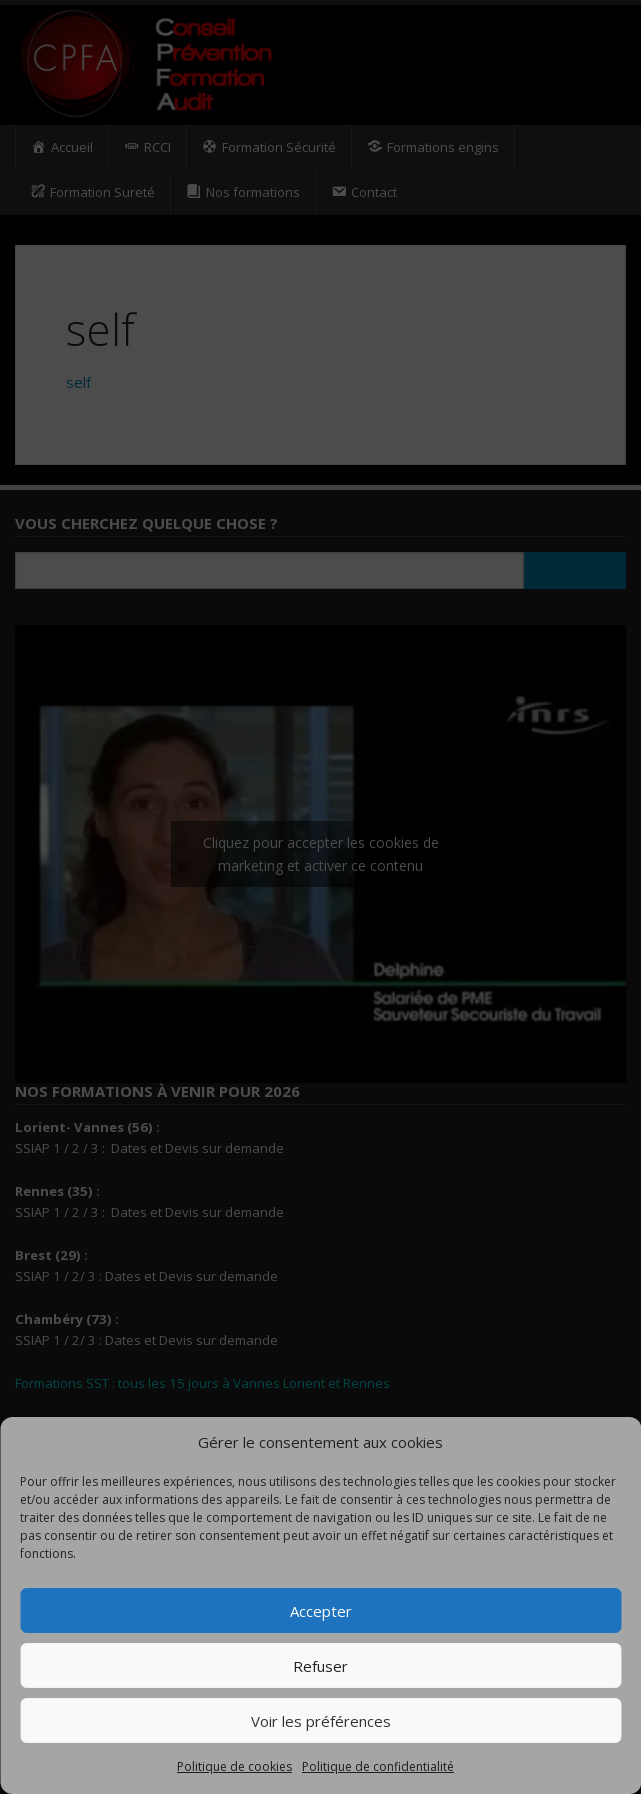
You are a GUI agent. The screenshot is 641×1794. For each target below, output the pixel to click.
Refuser (320, 1666)
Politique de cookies (234, 1766)
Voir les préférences (321, 1721)
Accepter (321, 1611)
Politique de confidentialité (378, 1766)
